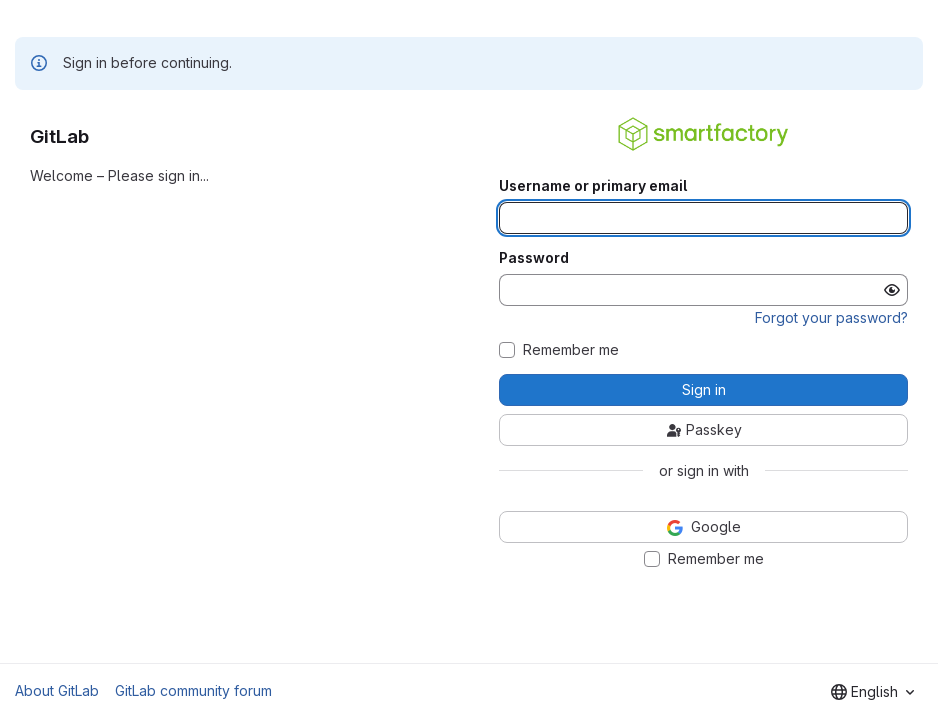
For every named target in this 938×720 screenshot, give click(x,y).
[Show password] (892, 290)
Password (534, 258)
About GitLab (57, 690)
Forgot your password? (831, 317)
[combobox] (872, 692)
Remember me (571, 350)
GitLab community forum (193, 690)
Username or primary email (593, 186)
